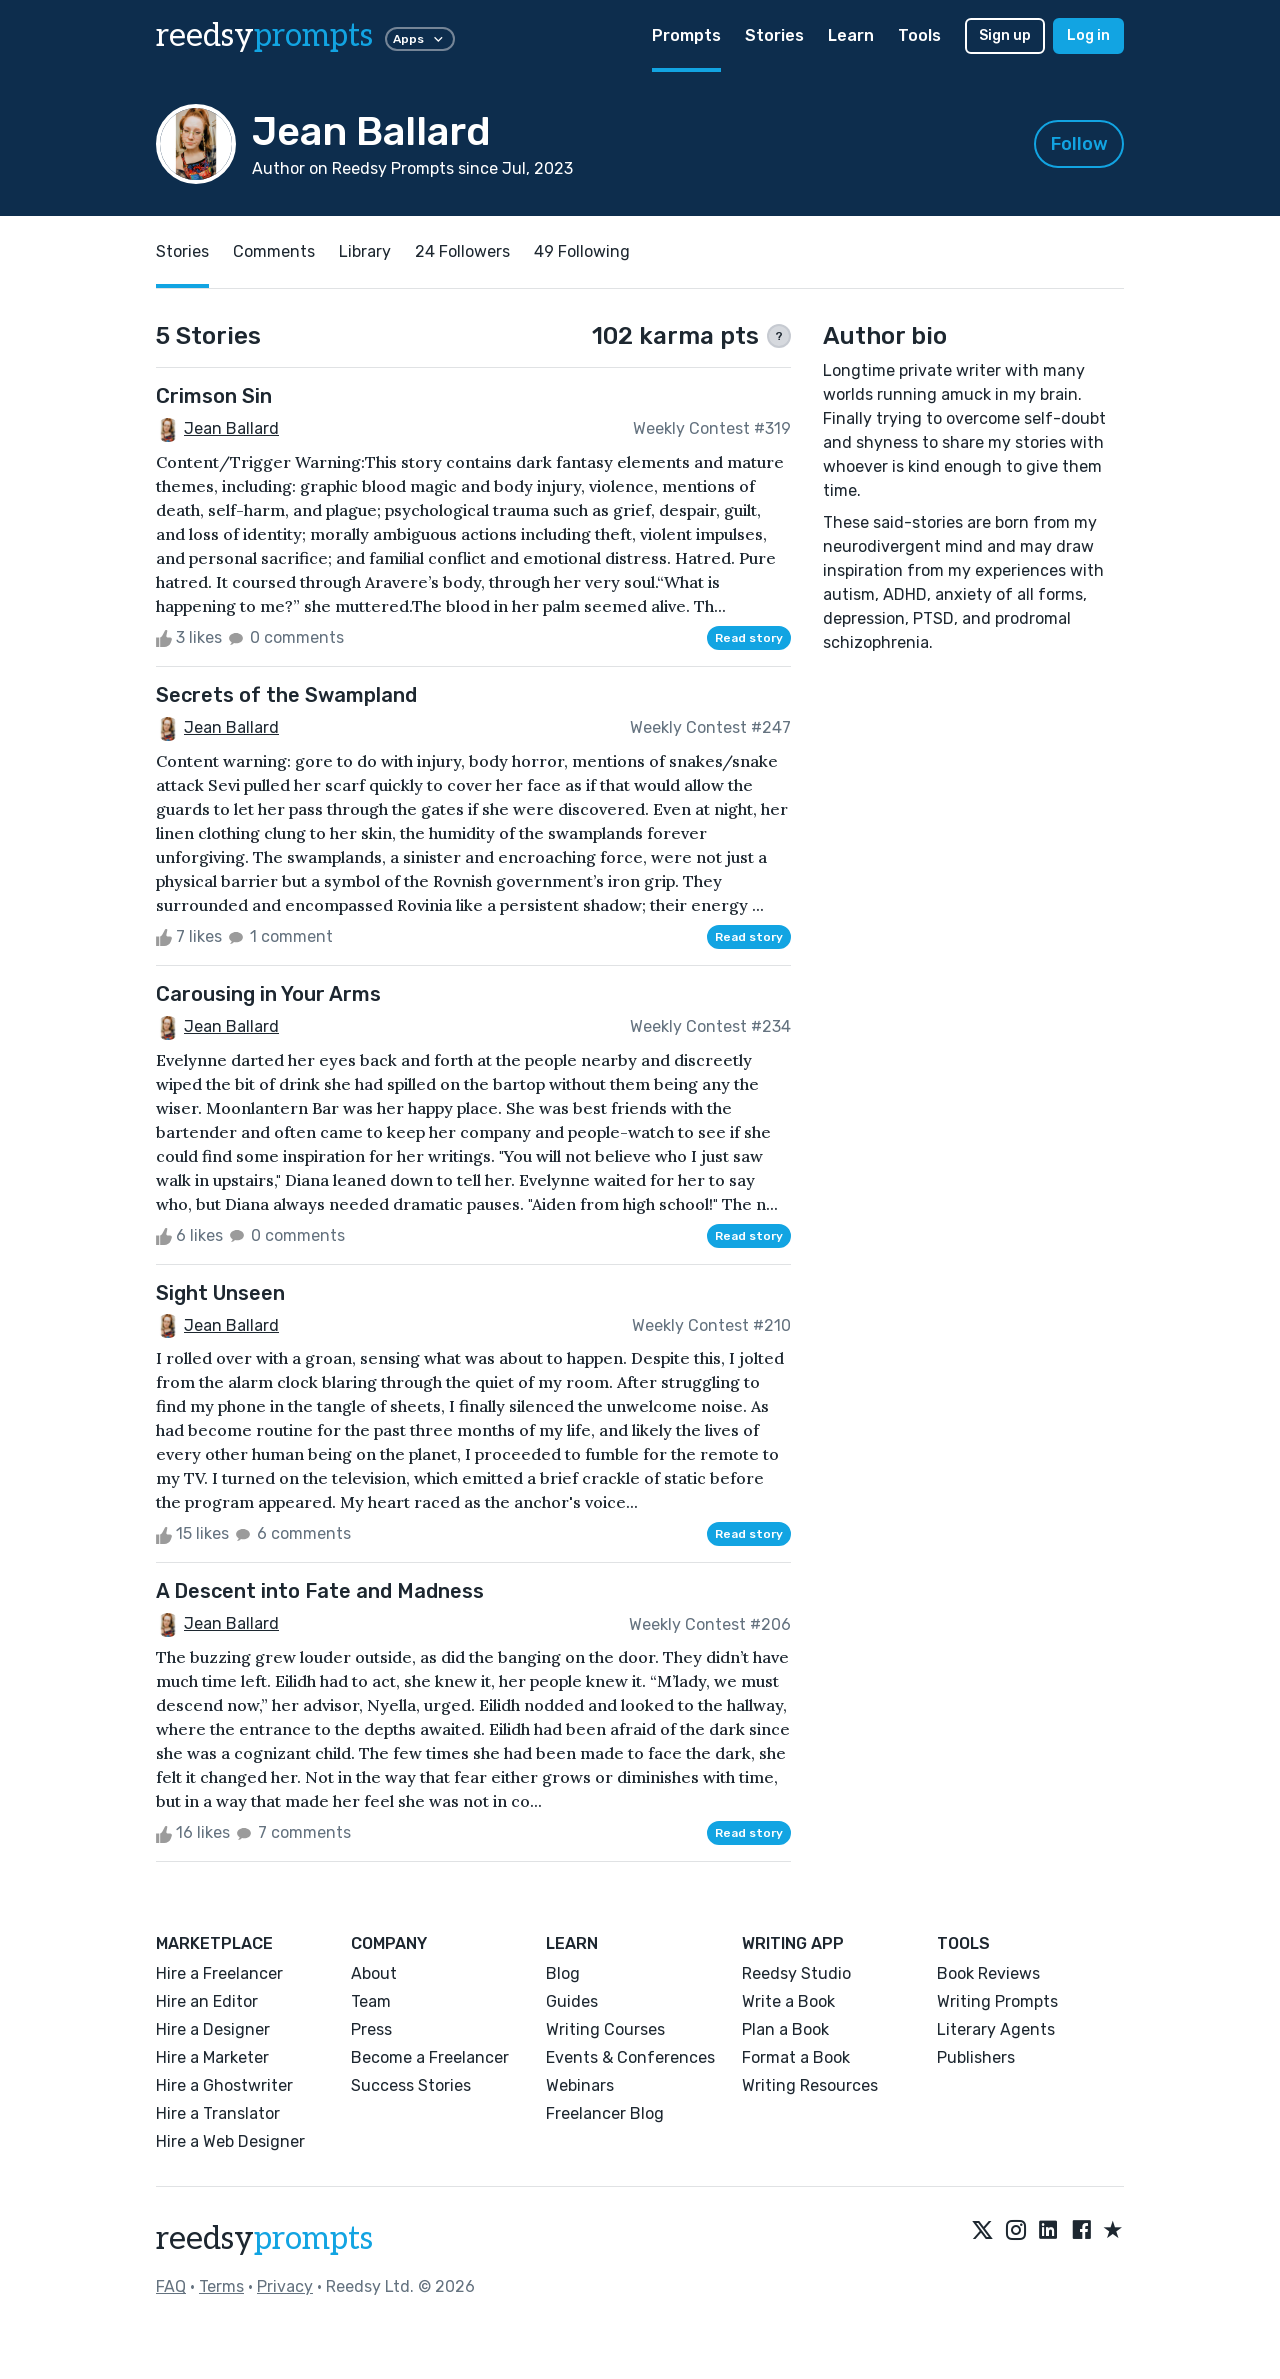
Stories (774, 35)
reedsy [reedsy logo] (264, 36)
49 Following (582, 251)
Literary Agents (996, 2029)
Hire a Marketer (212, 2057)
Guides (572, 2001)
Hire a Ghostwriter (224, 2085)
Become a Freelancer (430, 2057)
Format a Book (796, 2057)
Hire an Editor (207, 2001)
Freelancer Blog (605, 2113)
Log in (1088, 35)
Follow (1079, 144)
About (374, 1973)
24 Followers (462, 251)
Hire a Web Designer (230, 2141)
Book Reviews (988, 1973)
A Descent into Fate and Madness (320, 1591)
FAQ (171, 2286)
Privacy (285, 2286)
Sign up (1005, 35)
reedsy (264, 2239)
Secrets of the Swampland (286, 695)
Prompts (686, 35)
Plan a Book (785, 2029)
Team (371, 2001)
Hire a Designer (213, 2029)
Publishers (976, 2057)
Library (365, 251)
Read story (749, 638)
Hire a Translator (218, 2113)
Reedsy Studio (796, 1973)
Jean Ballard (231, 428)
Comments (274, 251)
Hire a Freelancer (219, 1973)
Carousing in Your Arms (268, 994)
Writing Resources (810, 2085)
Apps (420, 39)
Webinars (580, 2085)
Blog (563, 1973)
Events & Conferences (630, 2057)
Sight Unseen (220, 1293)
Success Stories (411, 2085)
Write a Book (788, 2001)
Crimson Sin (214, 396)
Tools (919, 35)
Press (371, 2029)
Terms (221, 2286)
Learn (851, 35)
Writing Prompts (997, 2001)
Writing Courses (605, 2029)
